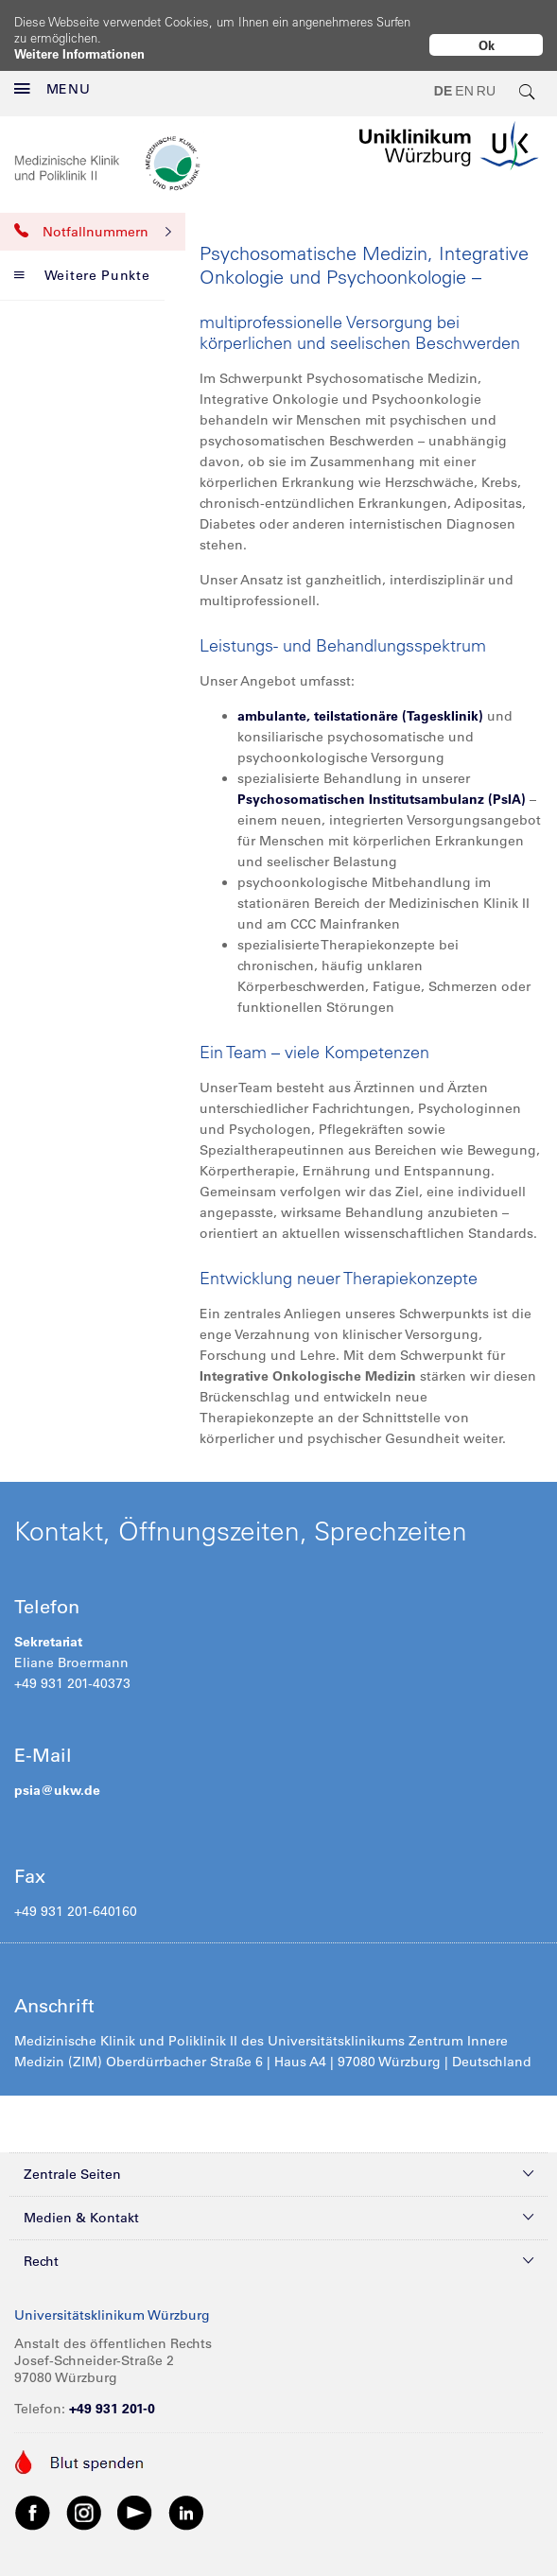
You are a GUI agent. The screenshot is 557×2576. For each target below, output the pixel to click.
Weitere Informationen (79, 53)
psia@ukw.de (57, 1775)
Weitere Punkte (82, 260)
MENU (52, 73)
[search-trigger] (527, 75)
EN (464, 75)
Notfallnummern (92, 216)
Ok (487, 45)
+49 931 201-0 (112, 2393)
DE (443, 75)
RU (486, 75)
